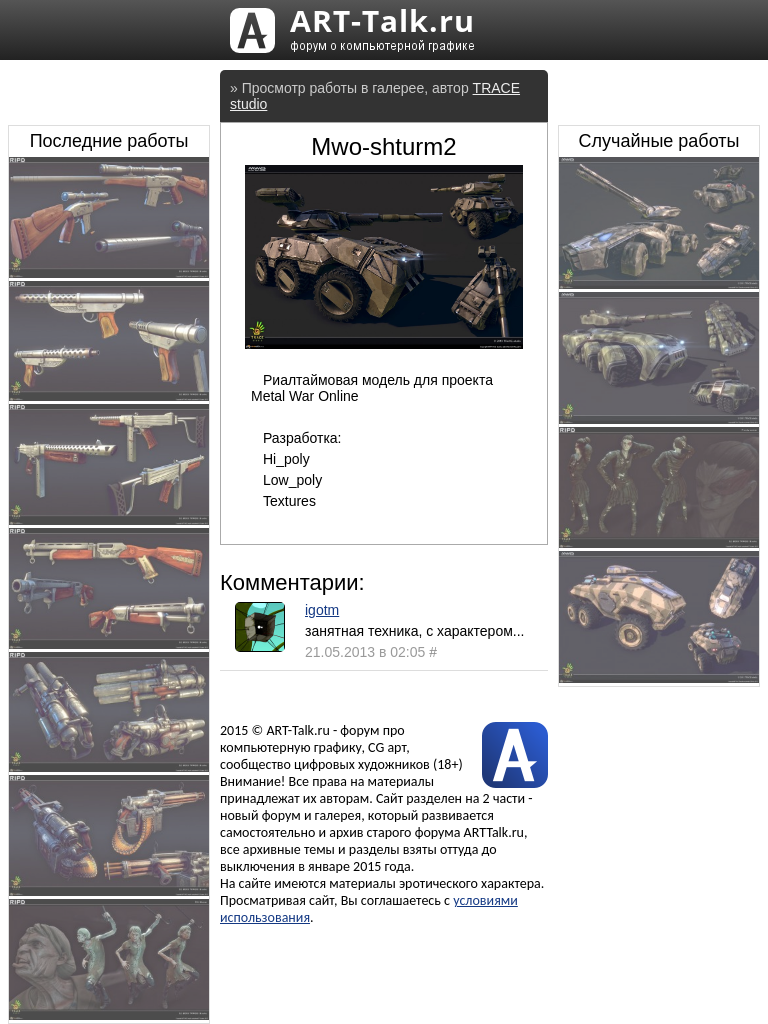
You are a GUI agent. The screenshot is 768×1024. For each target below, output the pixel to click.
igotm (322, 610)
